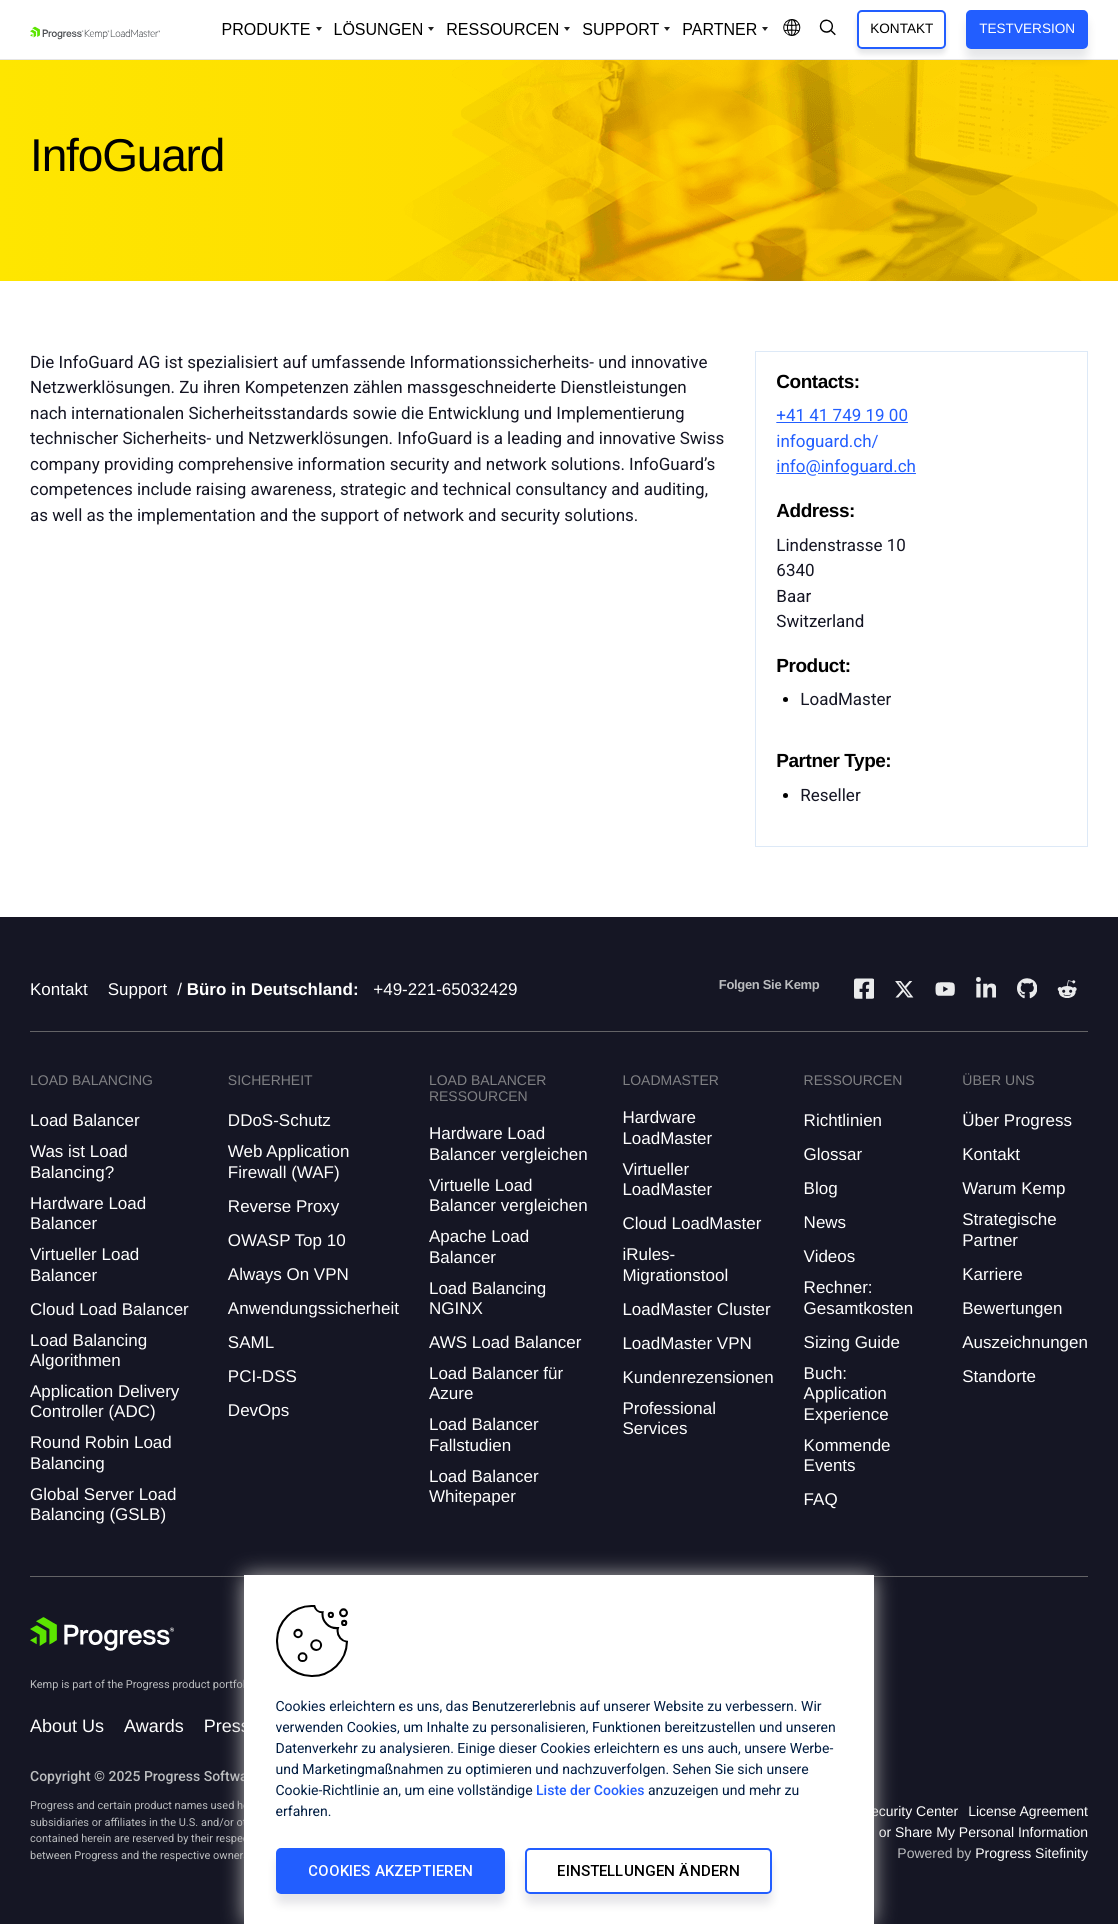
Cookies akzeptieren (391, 1871)
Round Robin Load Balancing (101, 1452)
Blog (821, 1188)
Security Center (910, 1811)
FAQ (821, 1499)
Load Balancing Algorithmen (88, 1350)
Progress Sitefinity (1031, 1853)
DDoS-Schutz (279, 1120)
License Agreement (1028, 1811)
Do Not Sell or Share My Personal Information (946, 1832)
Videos (830, 1256)
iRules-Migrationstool (675, 1264)
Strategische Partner (1009, 1229)
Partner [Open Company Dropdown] (719, 29)
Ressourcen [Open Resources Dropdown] (502, 29)
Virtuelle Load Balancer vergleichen (508, 1195)
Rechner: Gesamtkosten (859, 1297)
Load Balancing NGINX (487, 1298)
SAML (251, 1342)
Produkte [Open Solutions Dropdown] (266, 29)
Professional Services (669, 1418)
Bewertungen (1012, 1308)
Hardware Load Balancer (88, 1213)
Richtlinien (843, 1120)
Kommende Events (847, 1455)
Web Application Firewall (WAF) (289, 1161)
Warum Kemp (1013, 1188)
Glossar (833, 1154)
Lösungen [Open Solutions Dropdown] (379, 29)
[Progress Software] (102, 1636)
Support (138, 989)
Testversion (1027, 28)
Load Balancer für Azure (496, 1383)
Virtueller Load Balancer (84, 1264)
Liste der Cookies (590, 1791)
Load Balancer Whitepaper (484, 1486)
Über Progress (1017, 1120)
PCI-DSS (262, 1376)
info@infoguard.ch (846, 467)
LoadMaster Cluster (696, 1309)
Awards (154, 1726)
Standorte (999, 1376)
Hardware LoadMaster (667, 1127)
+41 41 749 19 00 (842, 416)
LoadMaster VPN (686, 1343)
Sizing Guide (852, 1342)
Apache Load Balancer (479, 1246)
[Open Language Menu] (792, 29)
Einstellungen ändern (648, 1871)
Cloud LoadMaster (691, 1223)
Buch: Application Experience (846, 1394)
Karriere (992, 1274)
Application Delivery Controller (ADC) (104, 1401)
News (825, 1222)
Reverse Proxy (283, 1206)
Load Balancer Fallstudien (484, 1434)
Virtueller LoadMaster (667, 1179)
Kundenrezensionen (697, 1377)
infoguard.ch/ (827, 442)
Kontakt (901, 28)
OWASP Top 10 (287, 1240)
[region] (559, 1749)
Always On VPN (288, 1274)
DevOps (258, 1410)
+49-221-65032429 (445, 989)
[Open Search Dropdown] (828, 29)
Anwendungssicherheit (313, 1308)
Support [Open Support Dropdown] (620, 29)
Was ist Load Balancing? (79, 1161)
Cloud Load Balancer (109, 1309)
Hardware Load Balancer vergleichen (508, 1143)
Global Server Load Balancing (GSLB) (103, 1504)
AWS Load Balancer (505, 1342)
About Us (67, 1726)
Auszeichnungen (1025, 1342)
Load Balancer (85, 1120)
